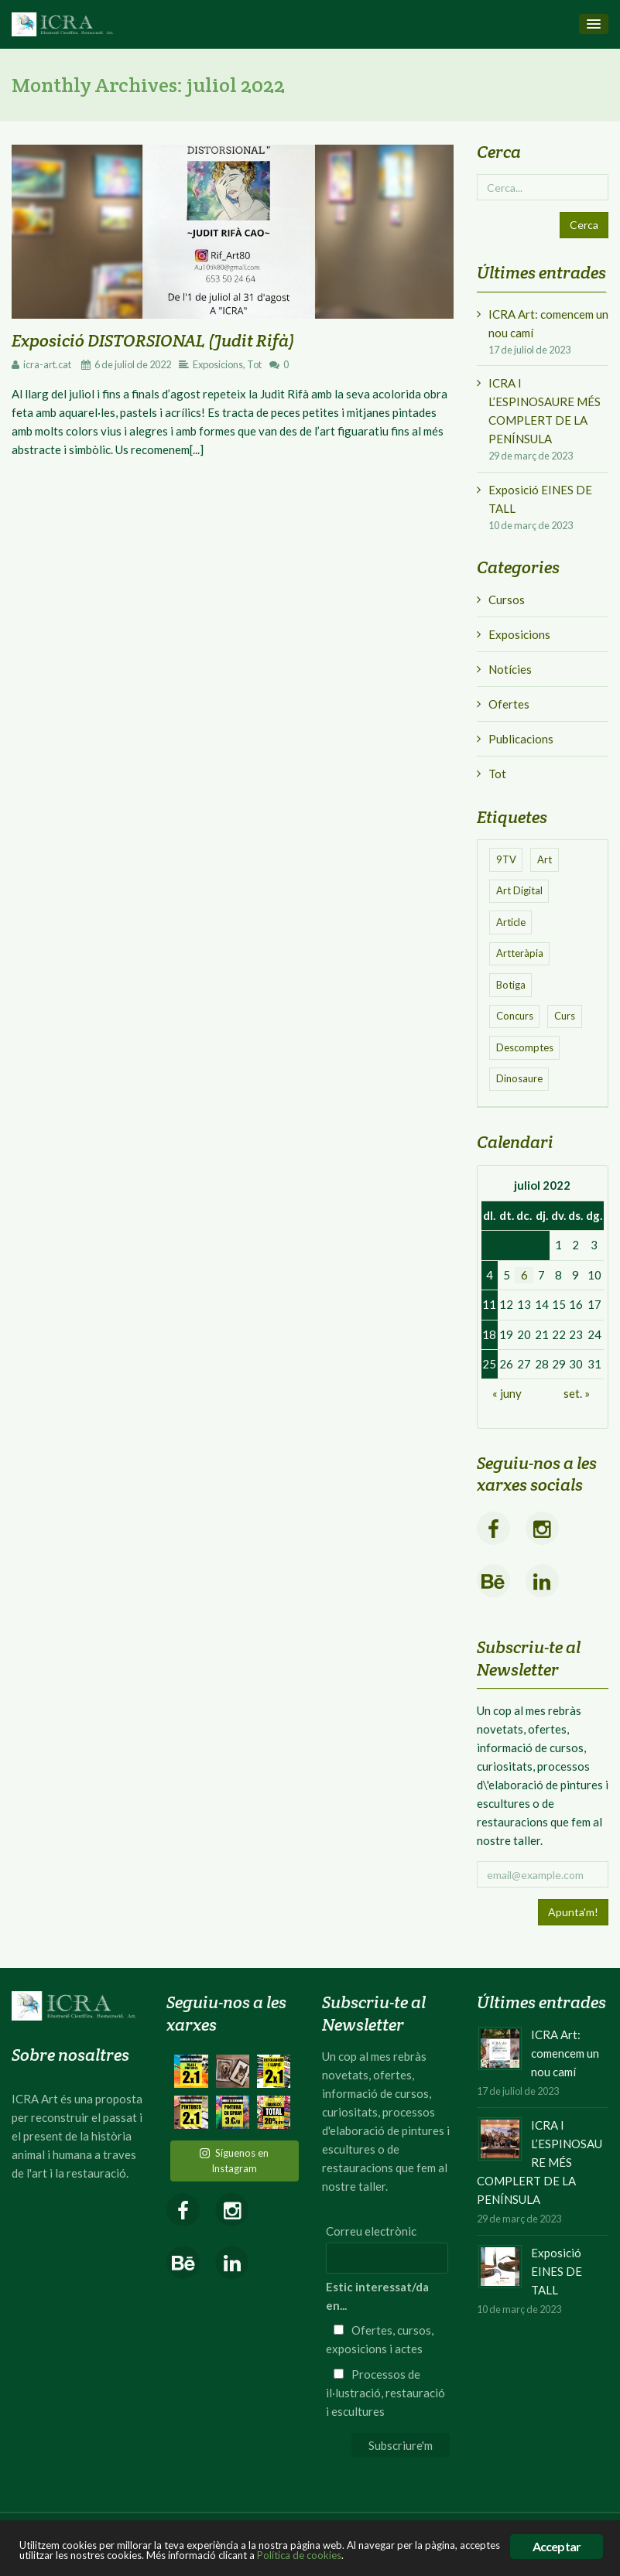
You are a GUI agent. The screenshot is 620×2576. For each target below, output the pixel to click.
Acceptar (557, 2546)
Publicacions (520, 739)
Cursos (506, 599)
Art (544, 859)
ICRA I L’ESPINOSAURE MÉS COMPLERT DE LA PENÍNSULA (544, 411)
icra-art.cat (47, 364)
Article (511, 922)
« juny (507, 1393)
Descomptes (524, 1047)
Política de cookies (299, 2555)
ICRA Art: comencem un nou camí (548, 323)
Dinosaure (519, 1078)
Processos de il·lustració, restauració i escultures (385, 2392)
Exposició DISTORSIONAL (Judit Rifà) (153, 340)
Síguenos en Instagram (234, 2161)
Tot (254, 364)
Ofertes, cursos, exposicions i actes (379, 2339)
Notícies (510, 669)
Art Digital (519, 890)
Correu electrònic (371, 2231)
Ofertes (508, 704)
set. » (576, 1393)
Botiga (511, 985)
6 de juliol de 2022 (132, 364)
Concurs (514, 1016)
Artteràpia (519, 953)
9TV (506, 859)
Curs (564, 1016)
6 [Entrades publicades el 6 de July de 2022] (524, 1275)
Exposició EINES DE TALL (540, 499)
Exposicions (218, 364)
